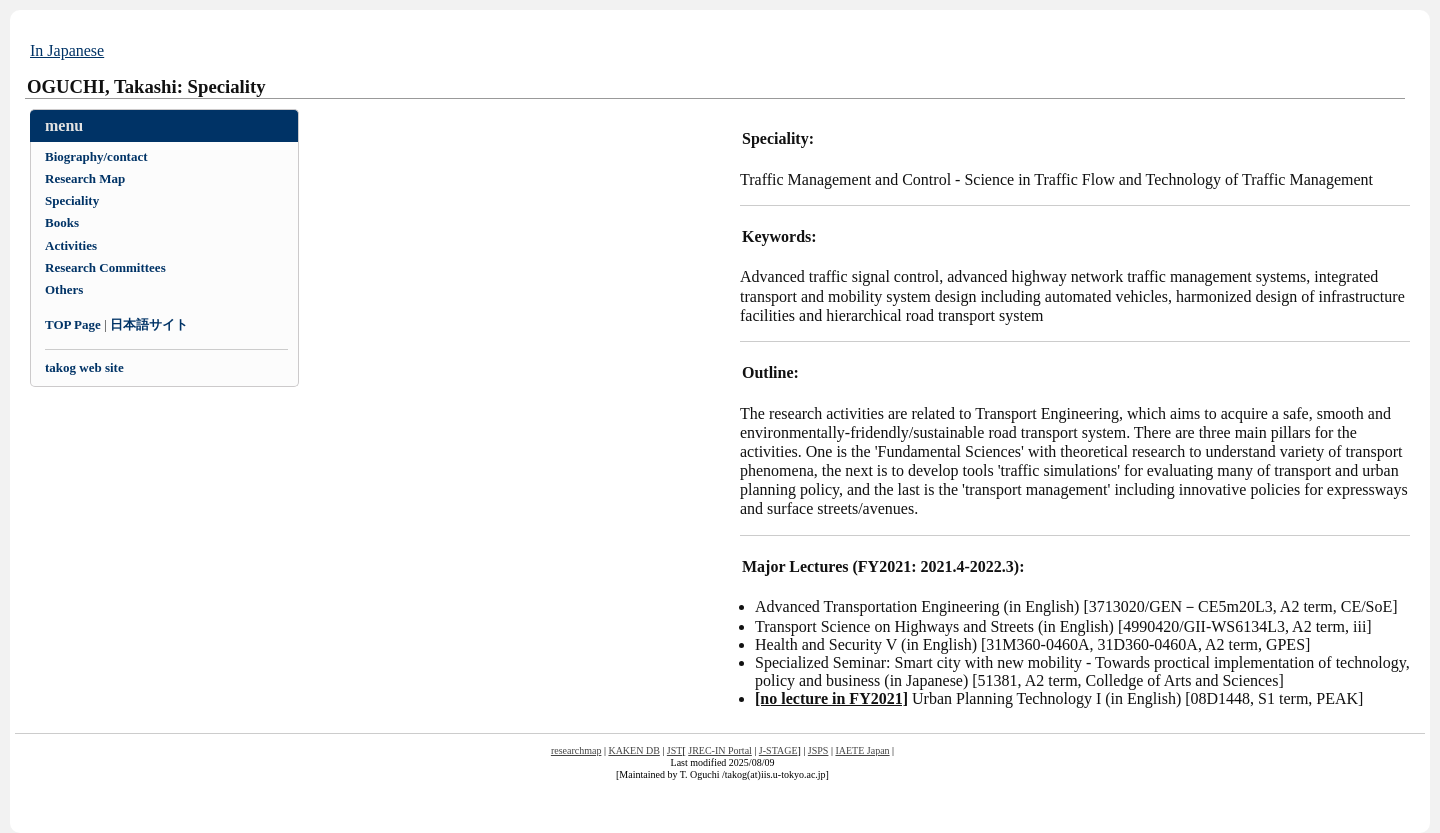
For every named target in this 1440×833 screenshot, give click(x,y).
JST (675, 750)
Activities (71, 245)
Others (64, 289)
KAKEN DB (633, 750)
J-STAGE (778, 750)
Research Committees (105, 267)
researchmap (576, 750)
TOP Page (73, 324)
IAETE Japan (862, 750)
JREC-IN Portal (720, 750)
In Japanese (67, 50)
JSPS (818, 750)
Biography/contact (96, 156)
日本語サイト (149, 324)
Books (62, 222)
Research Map (85, 178)
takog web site (84, 367)
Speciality (72, 200)
